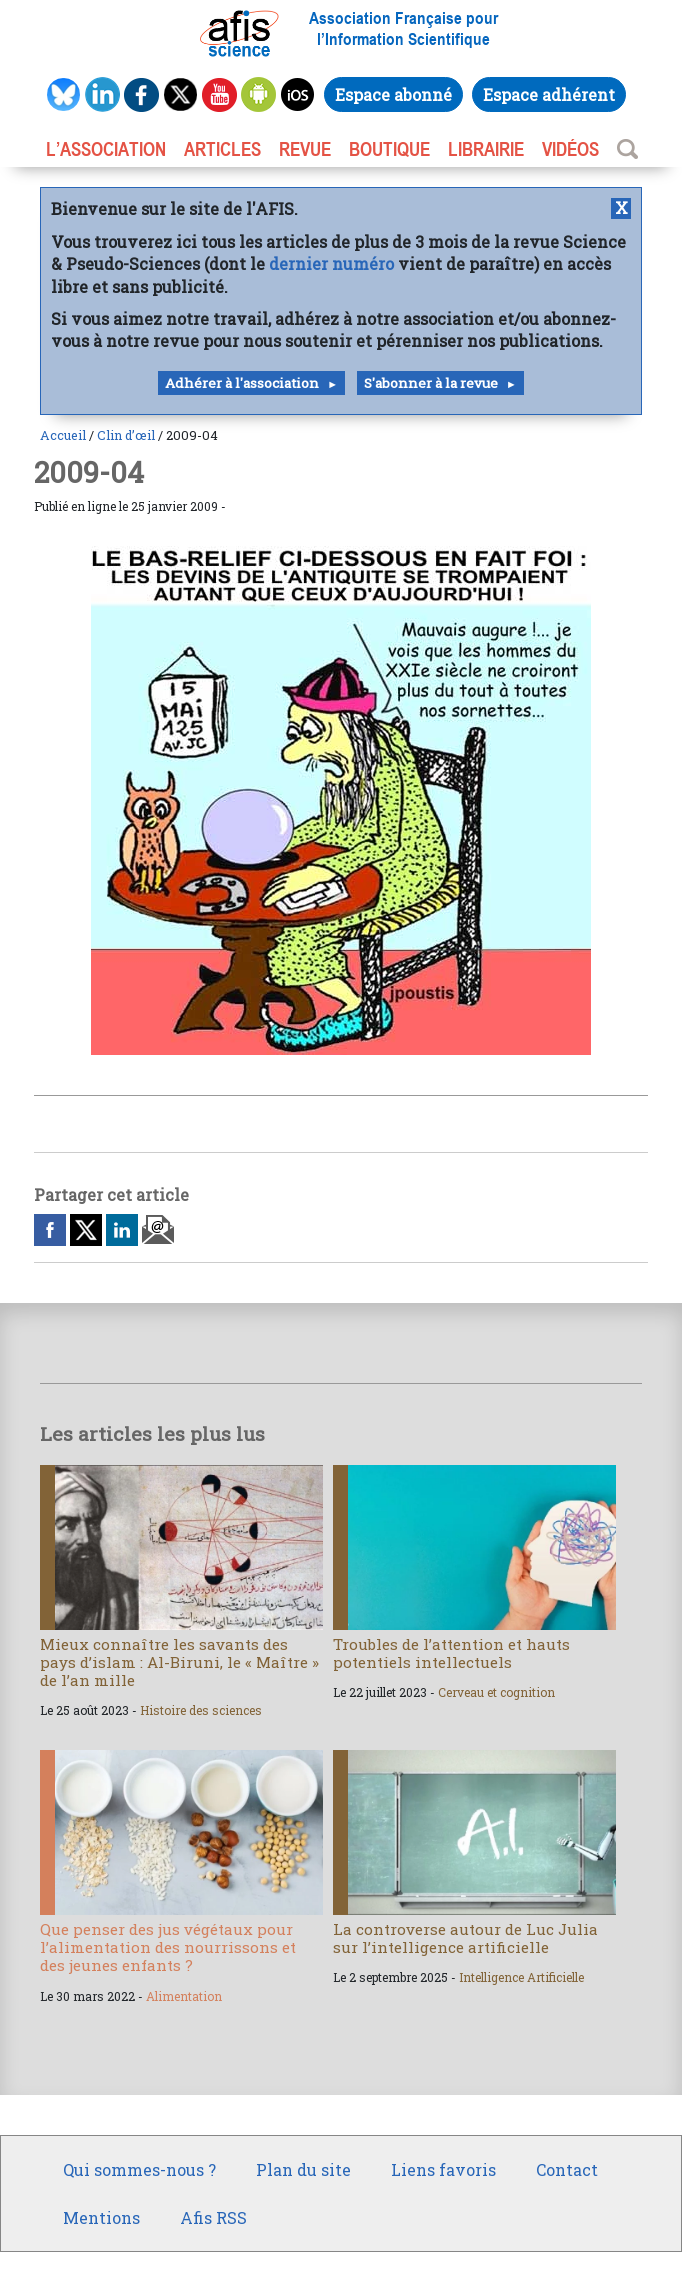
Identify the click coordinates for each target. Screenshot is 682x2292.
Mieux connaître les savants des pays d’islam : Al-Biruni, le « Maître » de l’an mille (179, 1662)
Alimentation (184, 1996)
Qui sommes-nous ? (139, 2169)
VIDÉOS (570, 149)
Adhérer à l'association (242, 383)
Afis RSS (213, 2217)
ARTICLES (222, 149)
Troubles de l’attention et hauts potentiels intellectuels (451, 1653)
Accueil (63, 435)
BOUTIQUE (389, 149)
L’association (106, 149)
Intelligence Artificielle (521, 1977)
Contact (567, 2169)
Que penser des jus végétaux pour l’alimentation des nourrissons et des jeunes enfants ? (168, 1947)
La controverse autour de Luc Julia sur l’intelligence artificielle (465, 1938)
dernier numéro (331, 263)
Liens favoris (443, 2169)
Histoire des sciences (201, 1710)
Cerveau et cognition (496, 1692)
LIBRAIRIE (486, 149)
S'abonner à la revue (431, 383)
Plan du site (303, 2169)
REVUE (305, 149)
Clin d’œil (126, 435)
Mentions (101, 2217)
